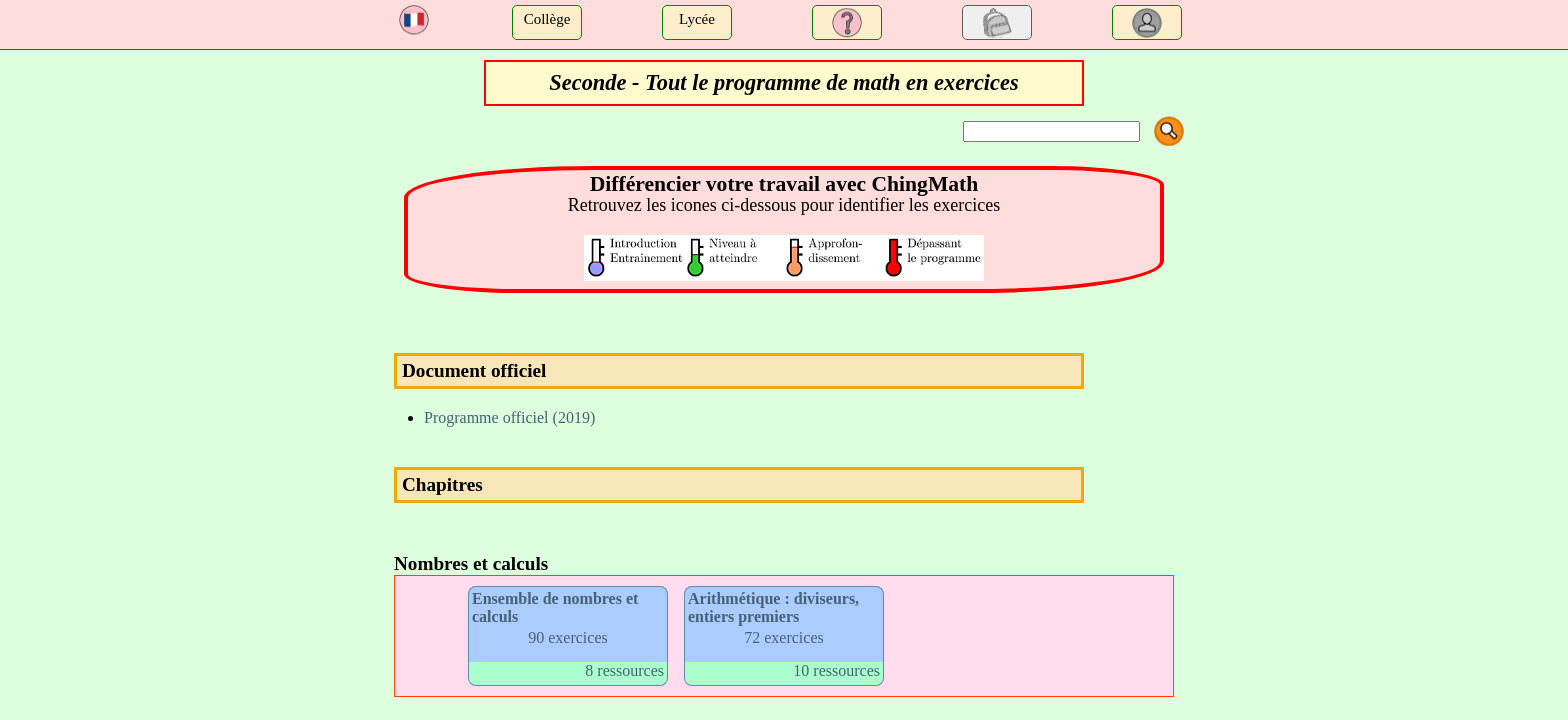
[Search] (1051, 131)
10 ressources (836, 670)
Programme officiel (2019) (509, 417)
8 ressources (624, 670)
